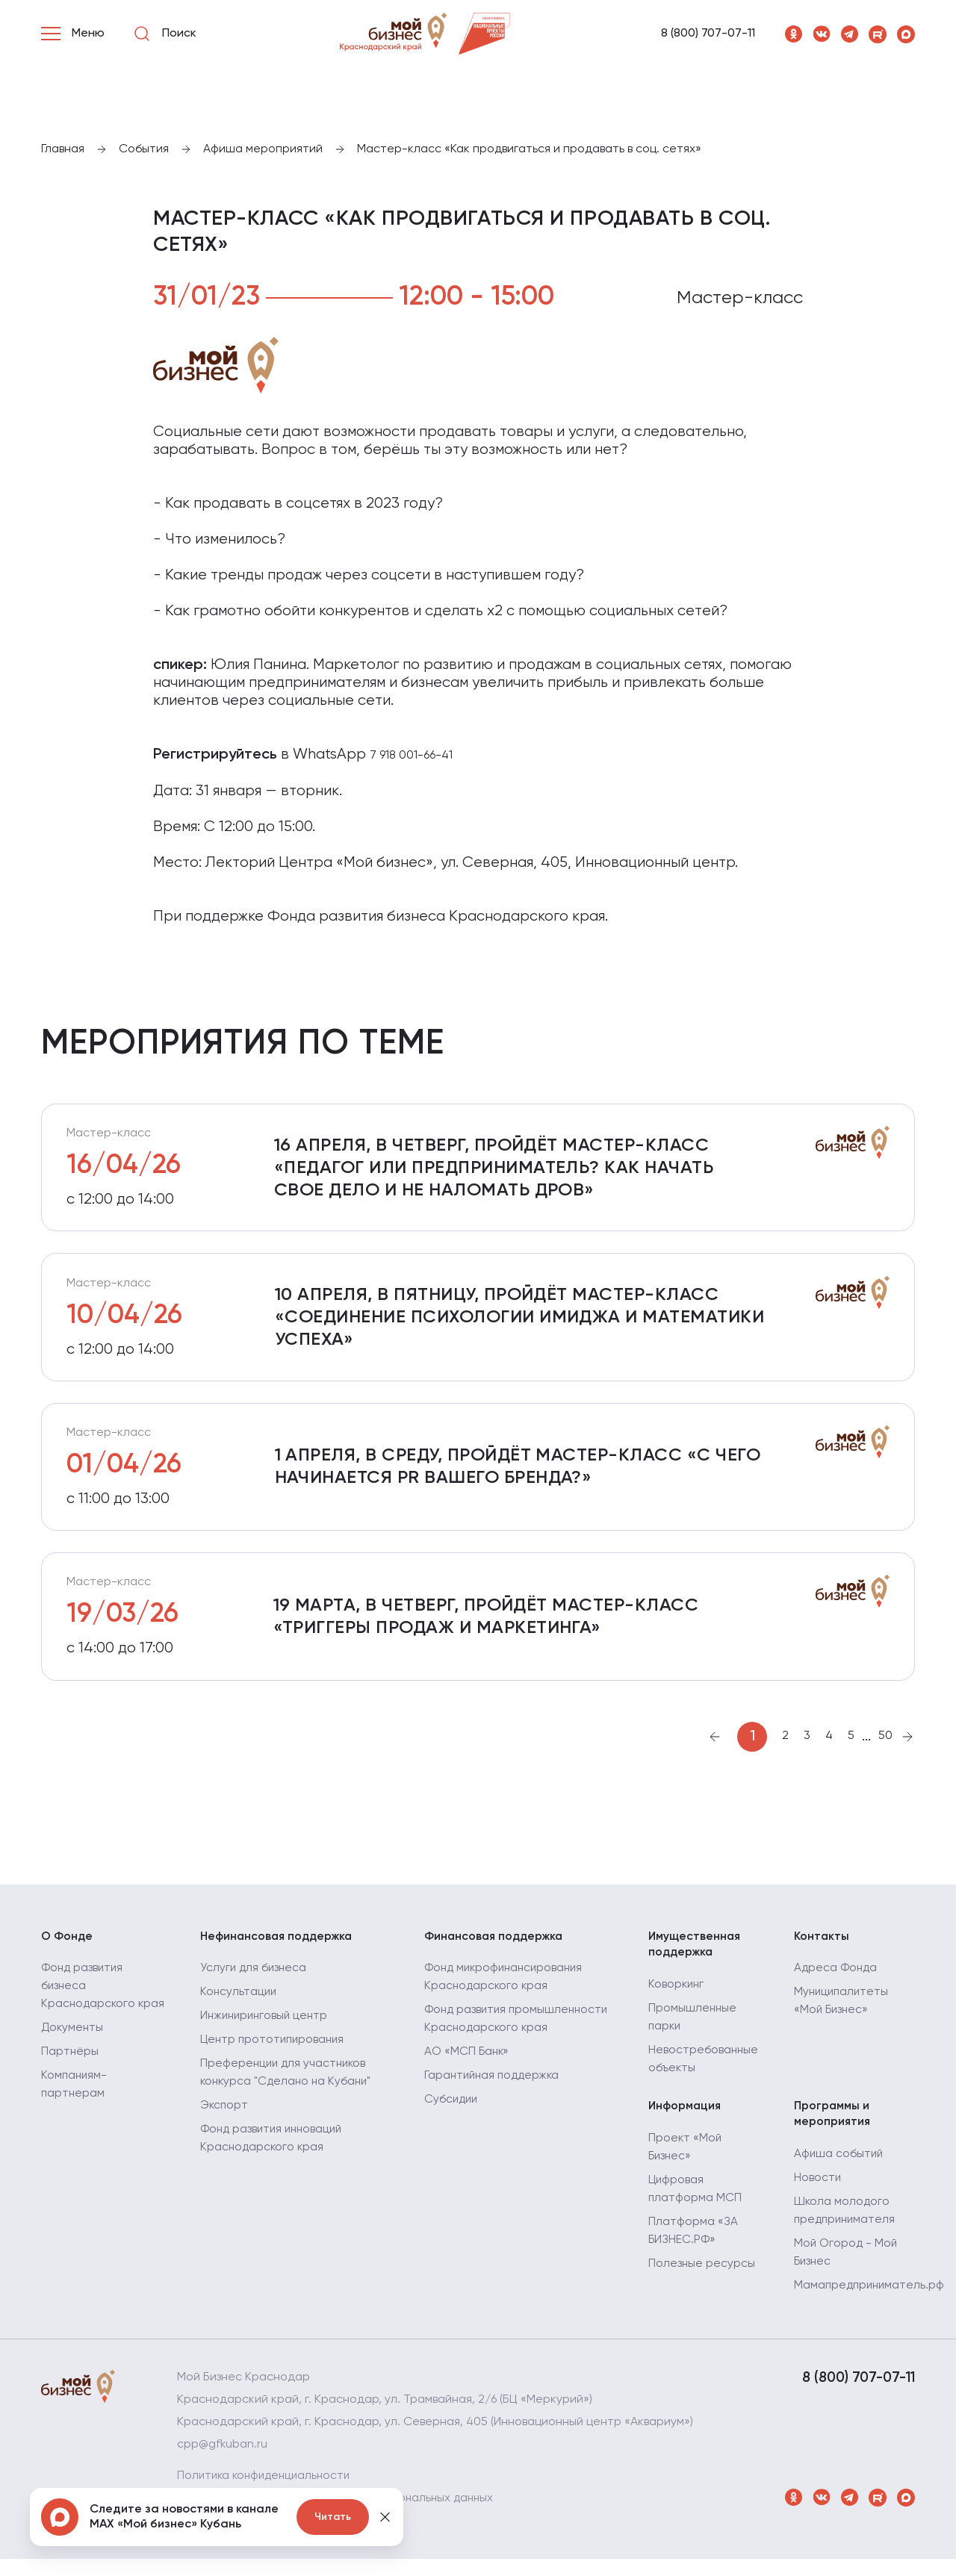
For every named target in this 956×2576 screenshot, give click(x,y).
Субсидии (452, 2115)
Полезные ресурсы (702, 2280)
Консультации (239, 2007)
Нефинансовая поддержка (279, 1950)
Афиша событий (839, 2171)
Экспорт (224, 2121)
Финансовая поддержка (496, 1950)
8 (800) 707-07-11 (708, 34)
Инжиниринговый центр (266, 2031)
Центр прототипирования (275, 2055)
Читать (332, 2517)
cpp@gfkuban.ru (223, 2462)
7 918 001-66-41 (411, 756)
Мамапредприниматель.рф (871, 2303)
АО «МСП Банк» (467, 2067)
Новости (818, 2195)
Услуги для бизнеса (254, 1983)
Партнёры (70, 2085)
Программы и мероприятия (833, 2130)
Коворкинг (677, 2000)
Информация (685, 2122)
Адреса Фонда (836, 1983)
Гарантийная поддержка (494, 2091)
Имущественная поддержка (695, 1958)
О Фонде (67, 1950)
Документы (73, 2061)
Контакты (822, 1950)
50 (885, 1749)
